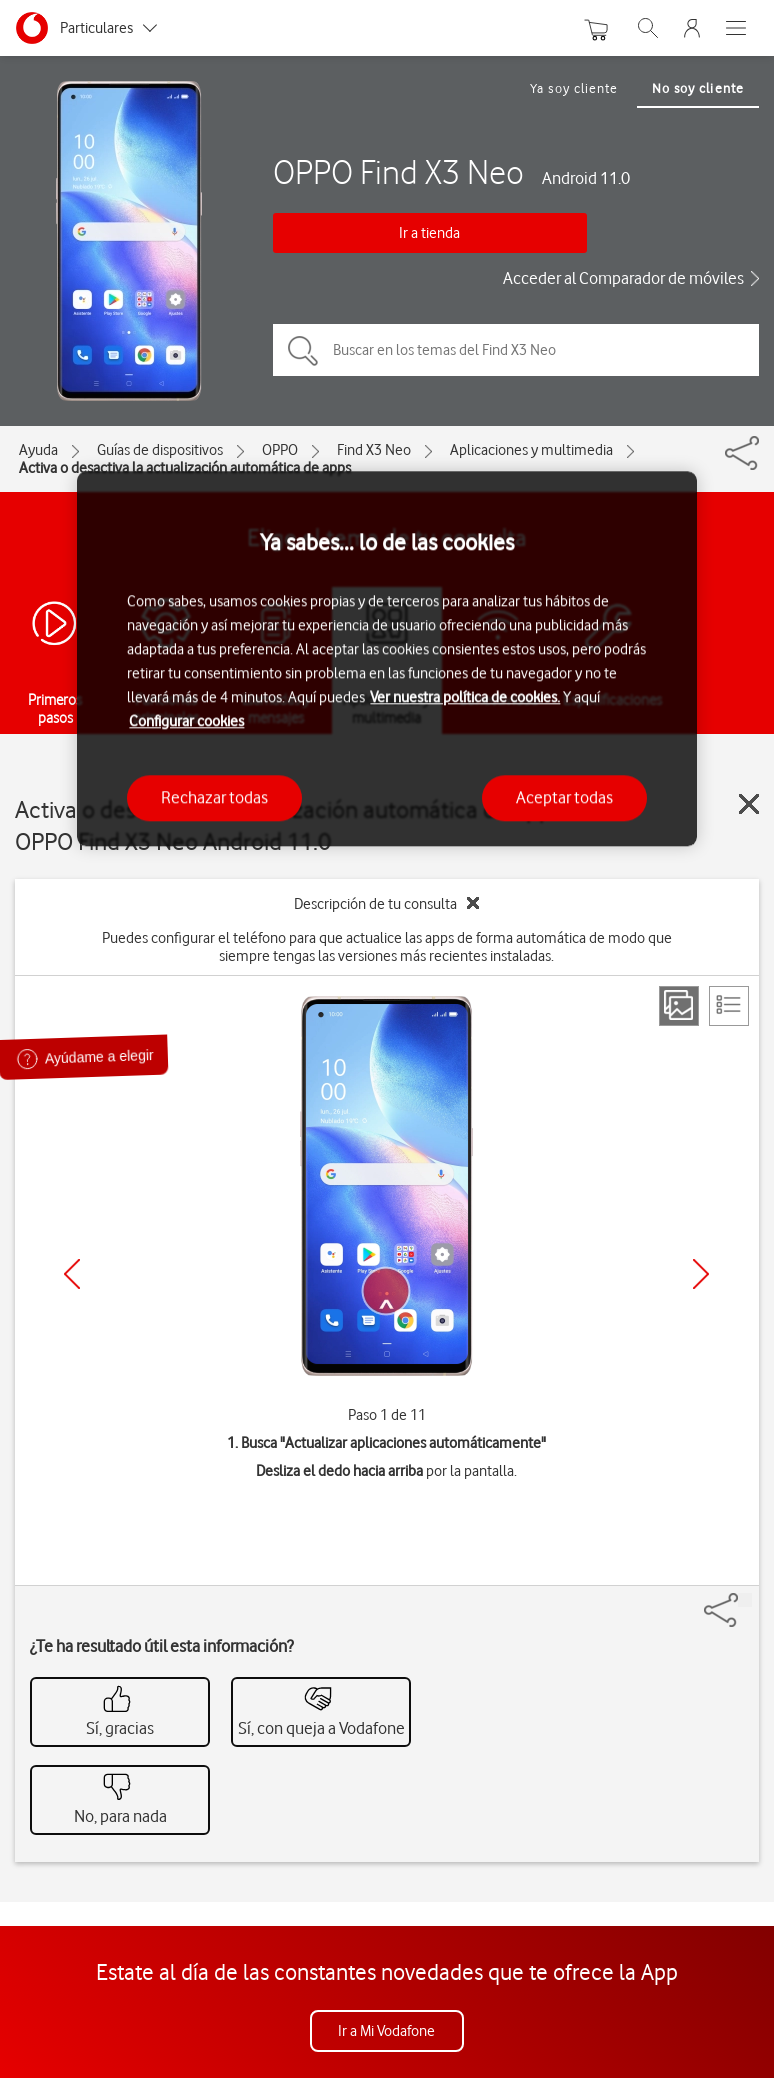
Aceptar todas (564, 798)
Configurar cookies (186, 722)
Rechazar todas (214, 798)
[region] (386, 658)
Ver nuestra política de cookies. (465, 698)
